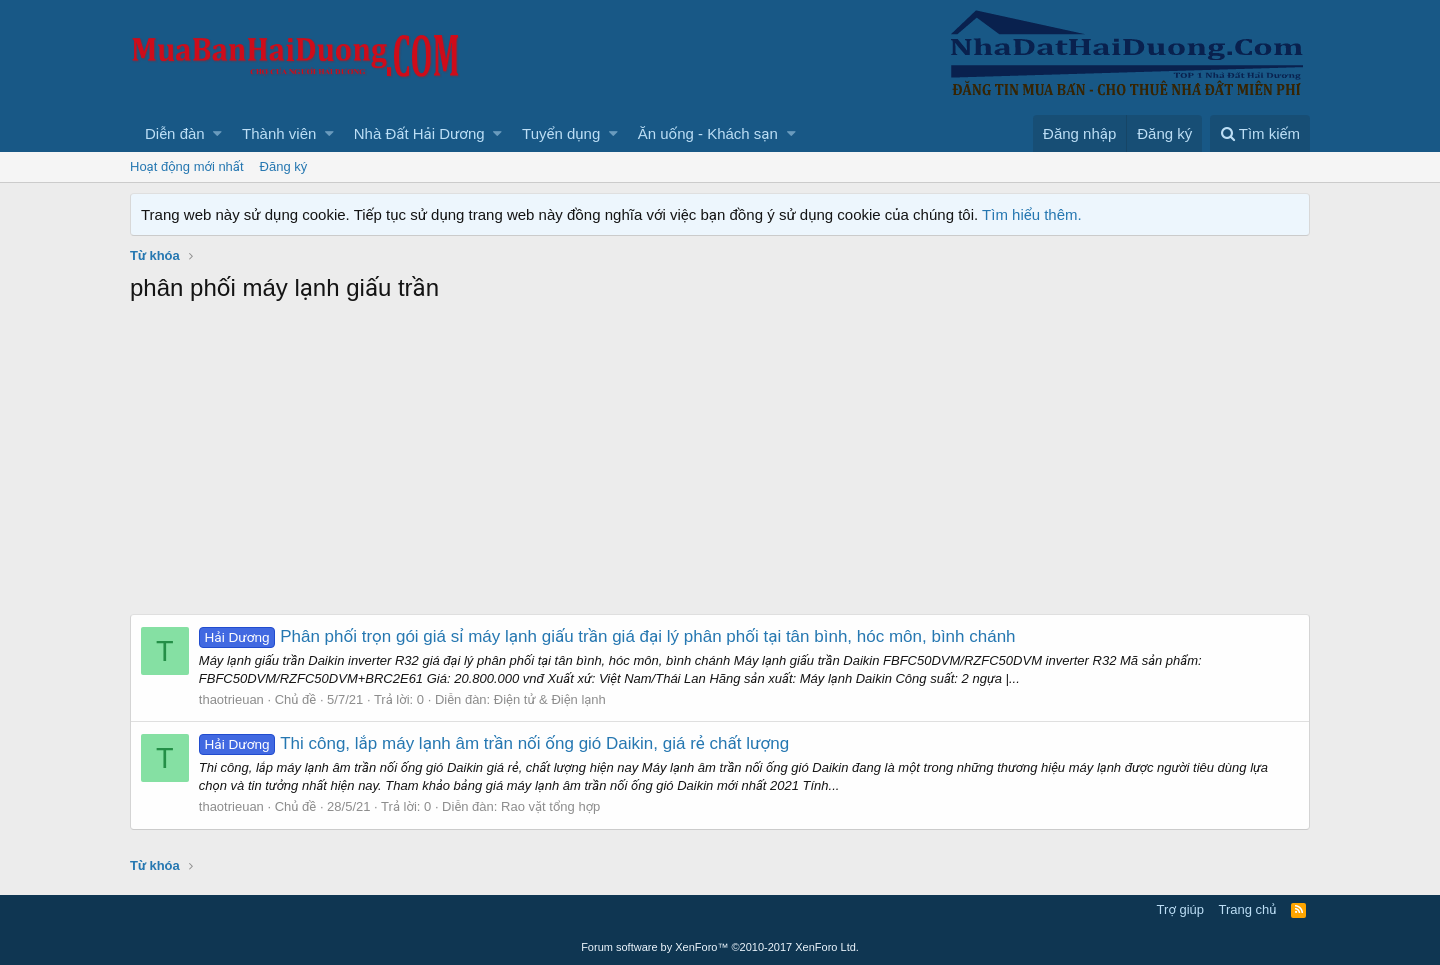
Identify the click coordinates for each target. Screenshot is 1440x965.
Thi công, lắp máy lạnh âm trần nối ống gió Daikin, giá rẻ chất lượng (494, 743)
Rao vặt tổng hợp (550, 806)
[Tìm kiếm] (1260, 133)
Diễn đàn (175, 133)
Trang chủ (1248, 909)
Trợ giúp (1180, 909)
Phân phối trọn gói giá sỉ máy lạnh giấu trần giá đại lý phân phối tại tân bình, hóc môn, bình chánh (607, 636)
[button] (217, 133)
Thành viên (279, 133)
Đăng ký (284, 166)
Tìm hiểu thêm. (1032, 214)
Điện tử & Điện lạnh (550, 699)
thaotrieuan (231, 699)
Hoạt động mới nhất (187, 166)
